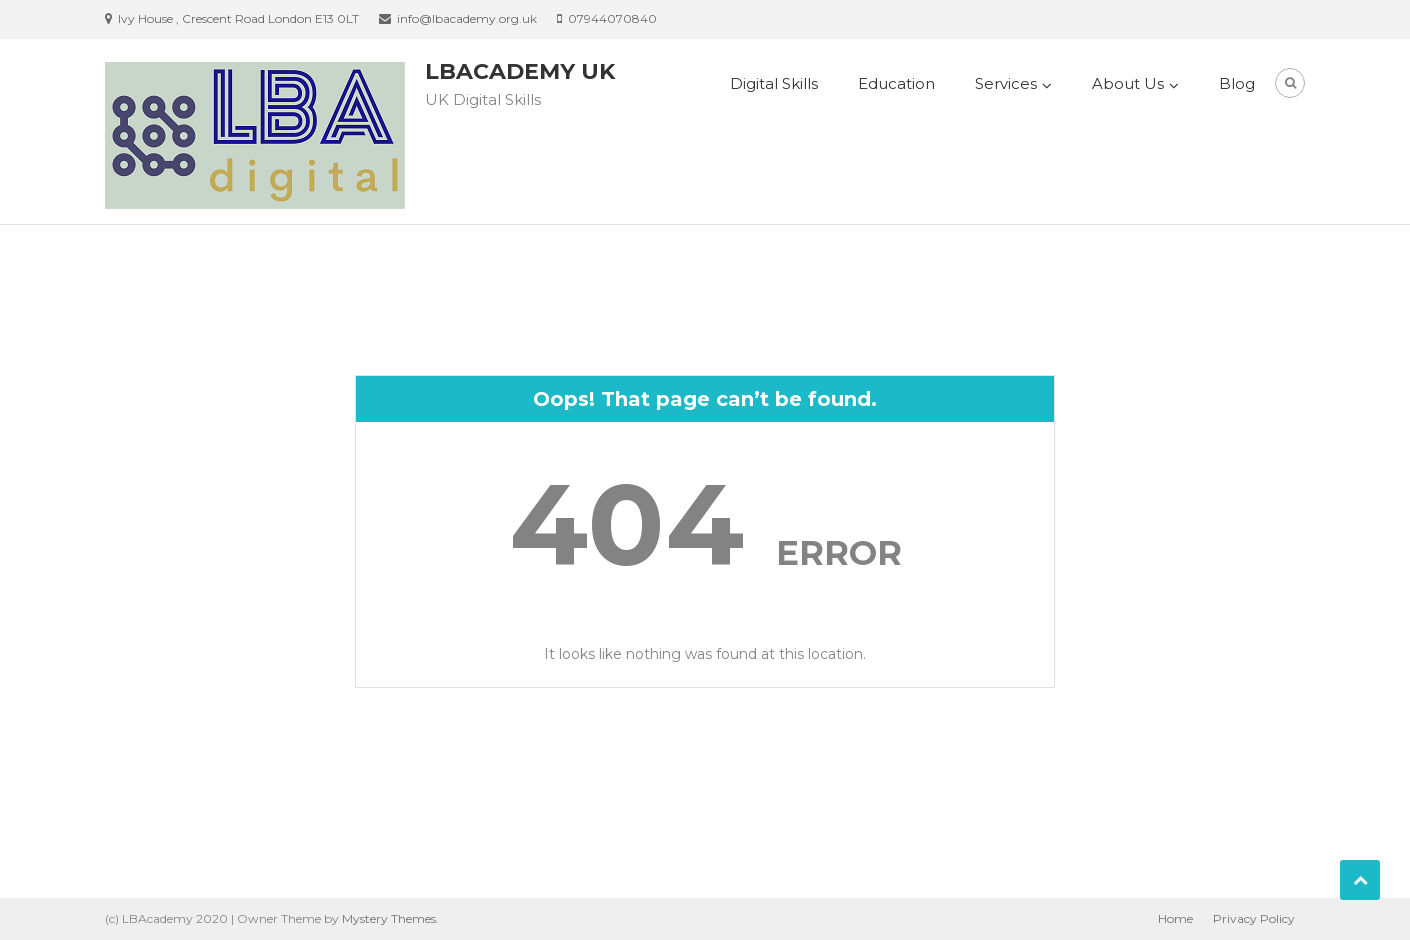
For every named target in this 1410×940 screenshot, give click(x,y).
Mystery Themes (389, 918)
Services (1006, 83)
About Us (1128, 83)
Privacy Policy (1254, 918)
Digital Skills (774, 83)
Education (896, 83)
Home (1175, 918)
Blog (1237, 83)
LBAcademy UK (520, 71)
